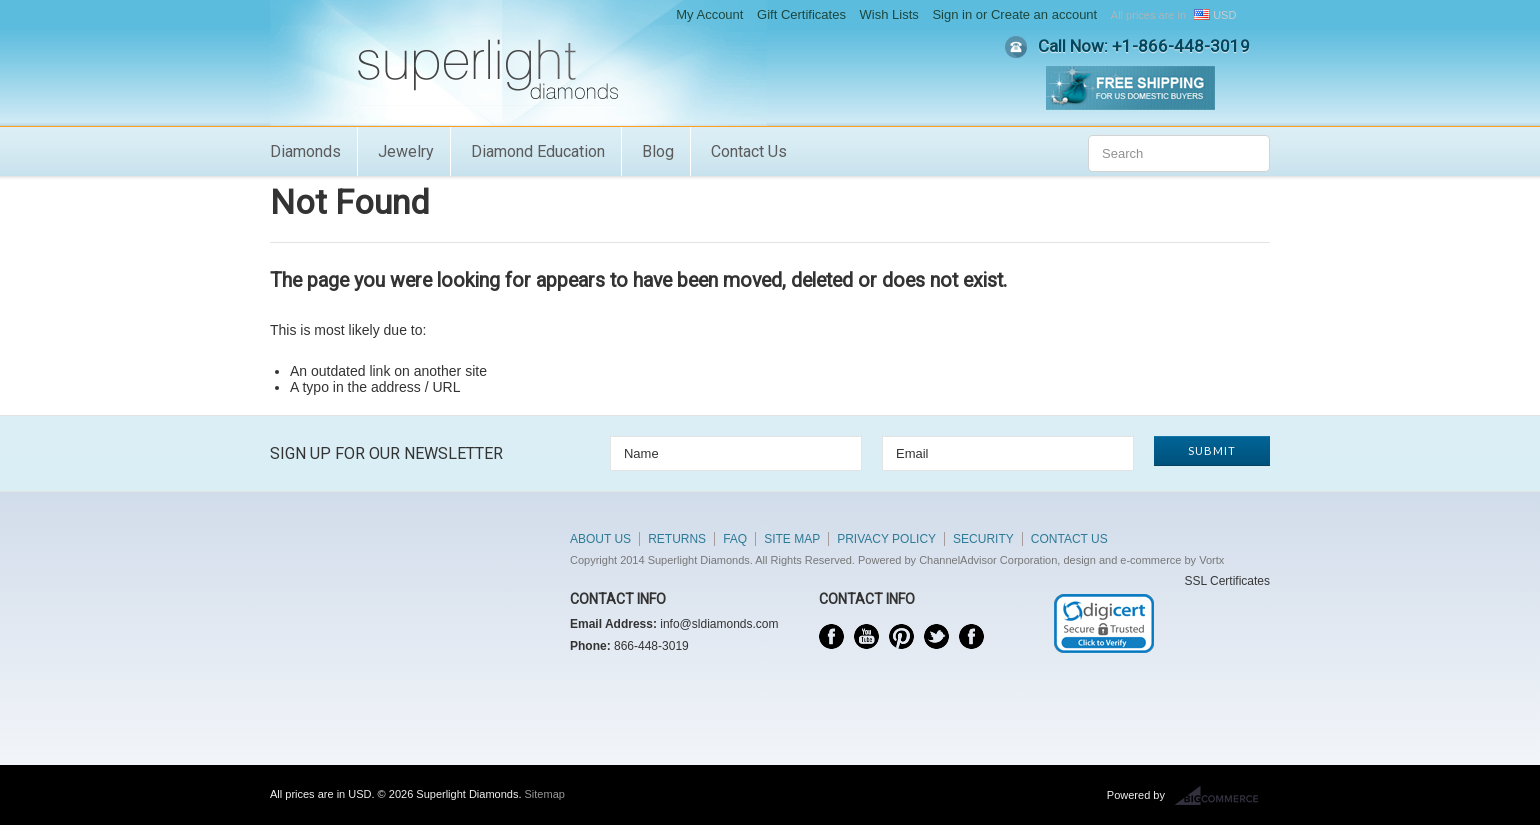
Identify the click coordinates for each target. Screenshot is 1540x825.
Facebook (831, 636)
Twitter (936, 636)
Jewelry (406, 151)
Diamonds (305, 151)
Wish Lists (889, 14)
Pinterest (901, 636)
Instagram (971, 636)
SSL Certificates (1227, 581)
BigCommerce (1222, 796)
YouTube (866, 636)
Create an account (1044, 14)
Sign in (952, 14)
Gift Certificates (801, 14)
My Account (709, 14)
